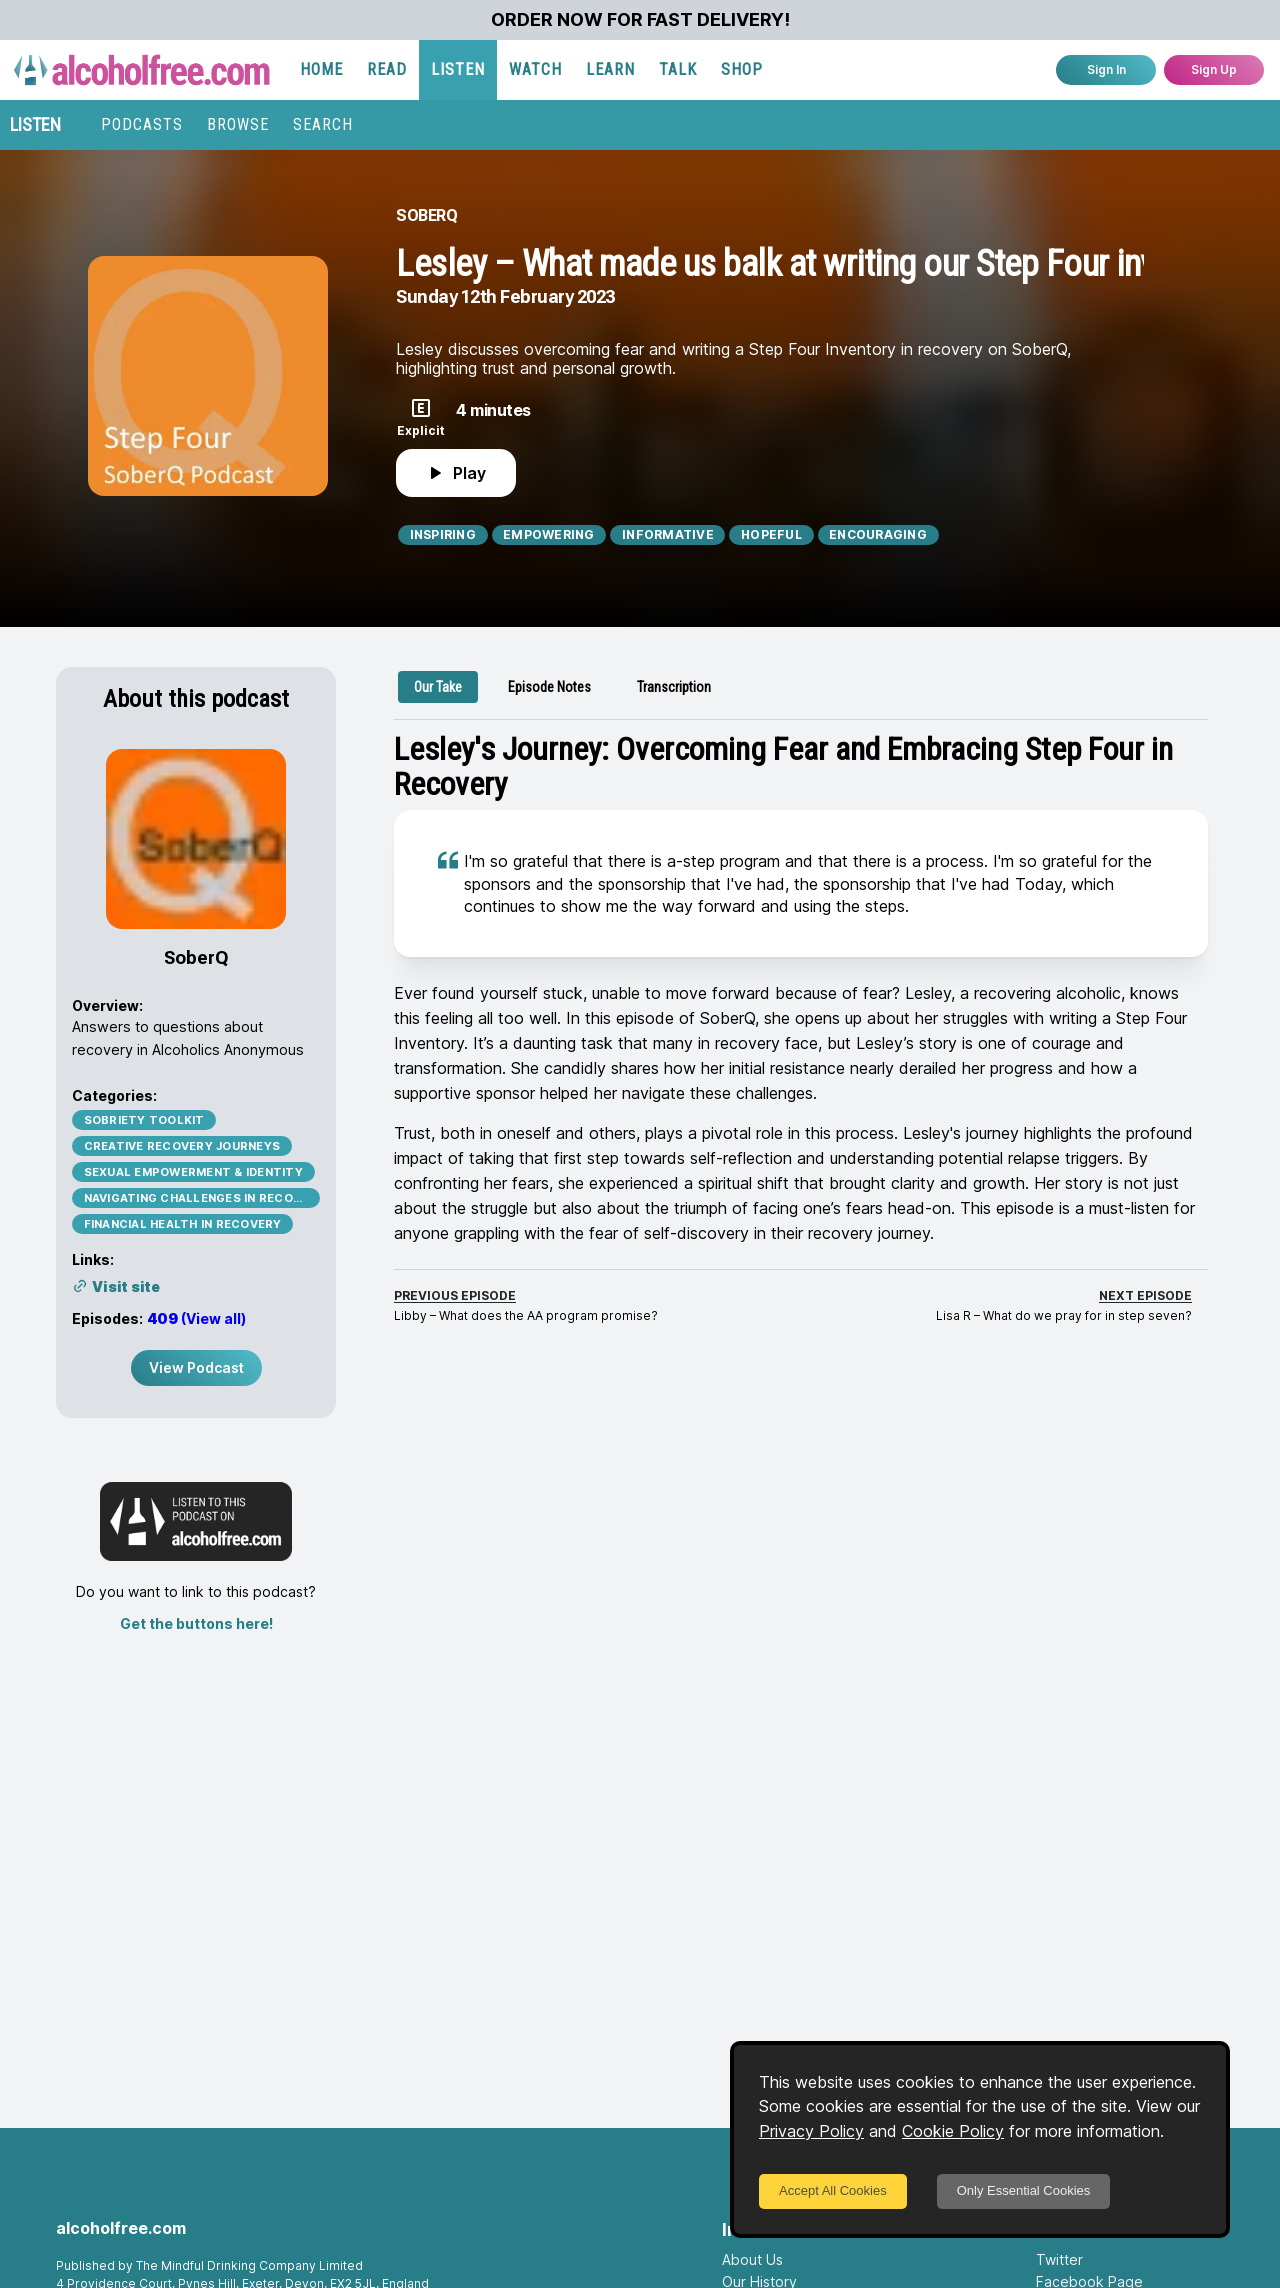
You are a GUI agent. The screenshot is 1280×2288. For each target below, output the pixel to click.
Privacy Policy (811, 2131)
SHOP (742, 69)
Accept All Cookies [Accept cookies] (833, 2190)
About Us (752, 2259)
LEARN (610, 69)
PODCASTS (142, 124)
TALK (678, 69)
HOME (321, 69)
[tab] (438, 687)
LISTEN (458, 69)
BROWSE (238, 124)
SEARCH (323, 124)
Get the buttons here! (196, 1623)
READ (387, 69)
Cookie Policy (953, 2131)
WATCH (535, 69)
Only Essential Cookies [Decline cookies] (1024, 2190)
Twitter (1059, 2259)
